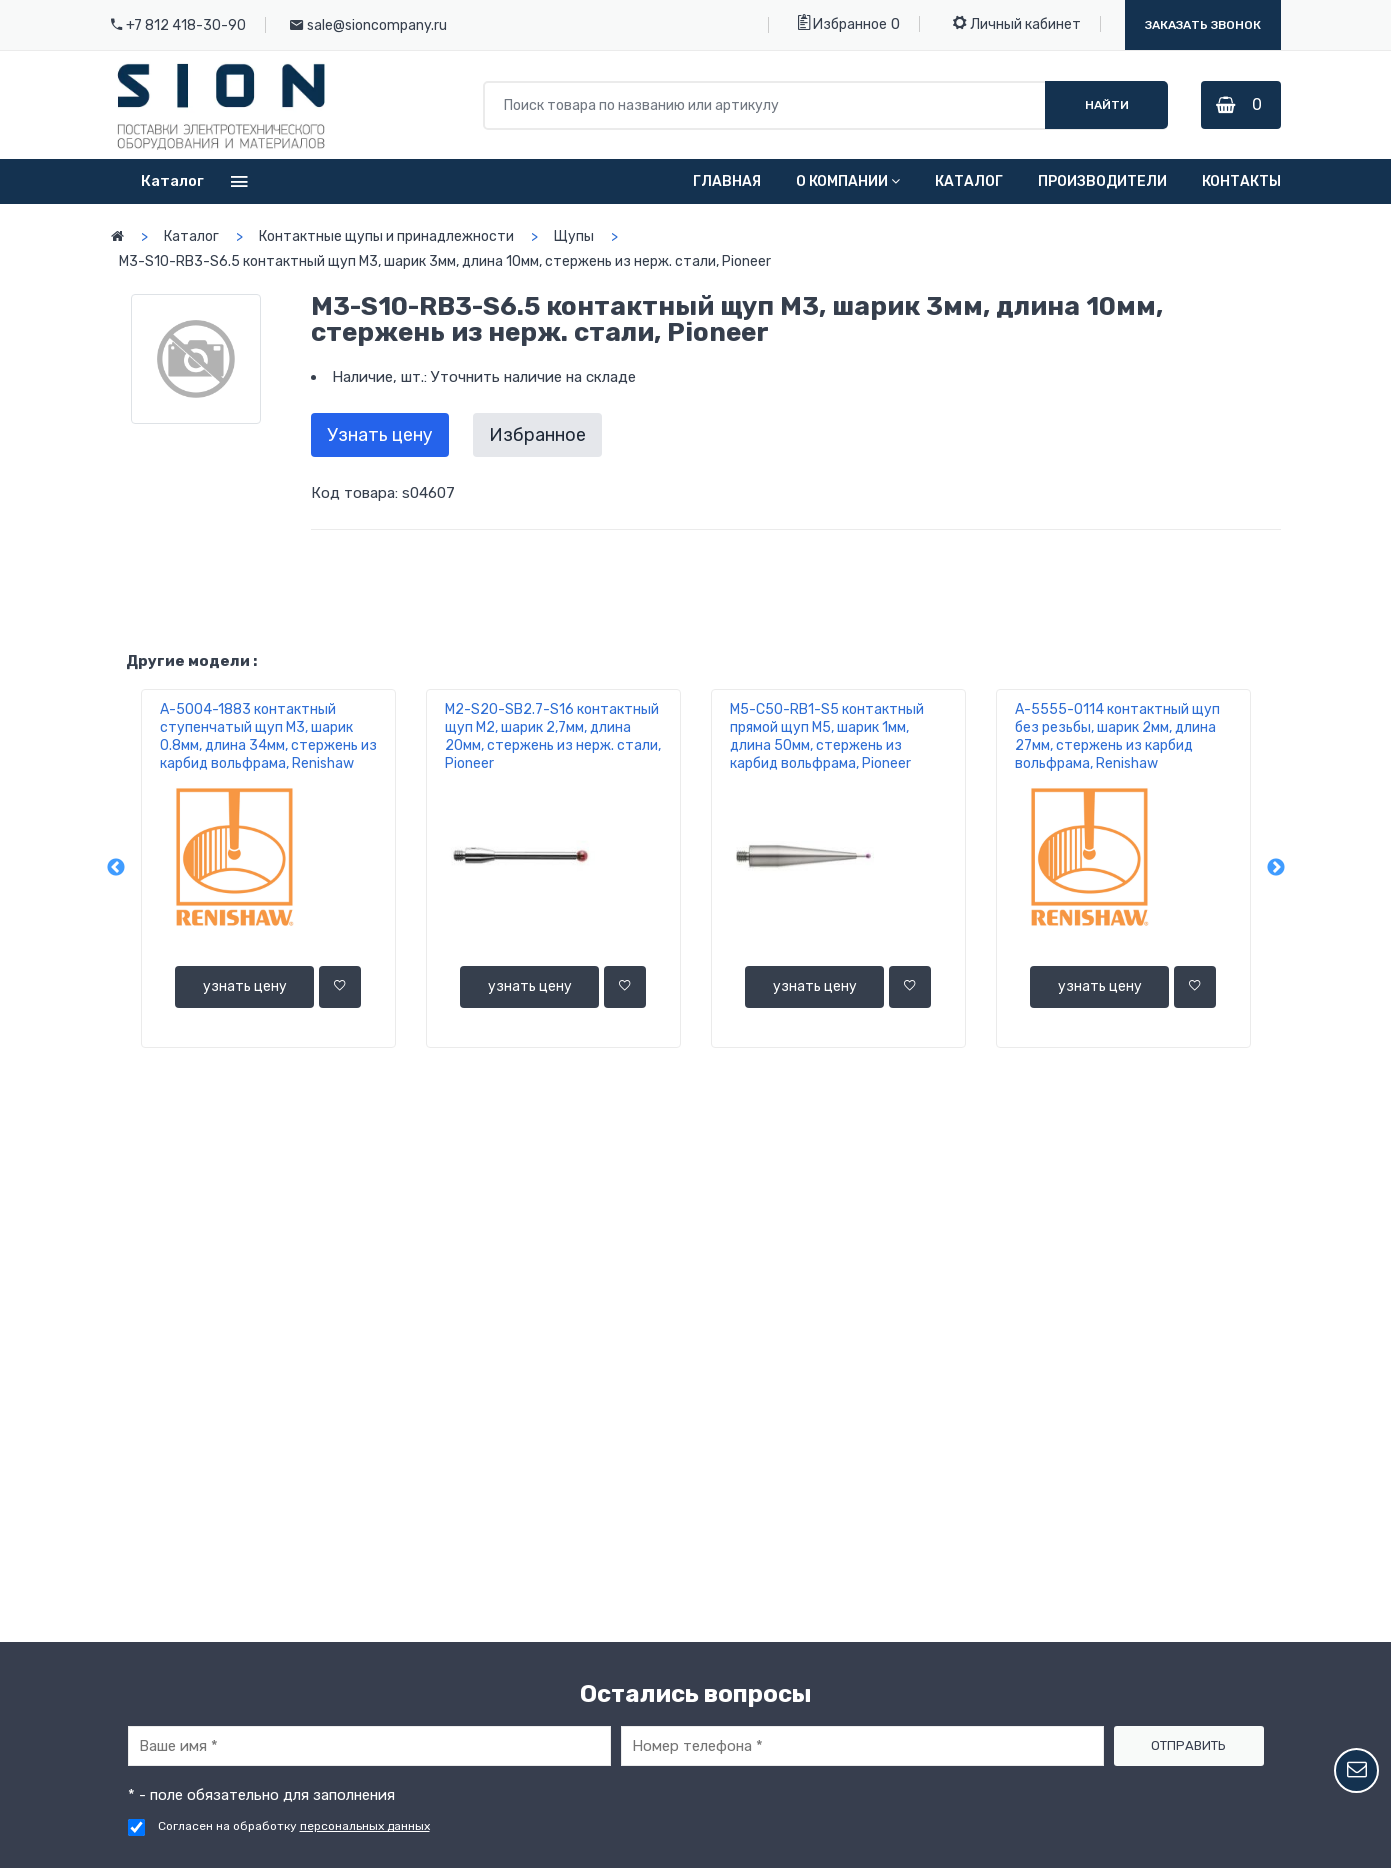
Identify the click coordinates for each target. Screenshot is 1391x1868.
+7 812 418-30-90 (186, 25)
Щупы (574, 236)
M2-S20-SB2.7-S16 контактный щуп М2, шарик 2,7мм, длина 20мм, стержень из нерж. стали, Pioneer (553, 736)
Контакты (1241, 181)
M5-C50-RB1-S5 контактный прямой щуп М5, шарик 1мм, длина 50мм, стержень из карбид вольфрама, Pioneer (827, 736)
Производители (1102, 181)
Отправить (1188, 1745)
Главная (727, 181)
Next (1276, 869)
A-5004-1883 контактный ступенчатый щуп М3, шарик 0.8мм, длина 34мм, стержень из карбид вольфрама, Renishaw (268, 736)
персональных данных (365, 1826)
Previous (116, 869)
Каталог (969, 181)
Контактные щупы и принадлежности (386, 236)
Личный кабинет (1017, 23)
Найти (1104, 105)
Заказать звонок (1203, 25)
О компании (848, 181)
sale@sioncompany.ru (377, 25)
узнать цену (245, 986)
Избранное (842, 23)
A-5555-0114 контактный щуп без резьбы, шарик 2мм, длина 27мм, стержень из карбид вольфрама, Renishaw (1117, 736)
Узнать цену (380, 435)
